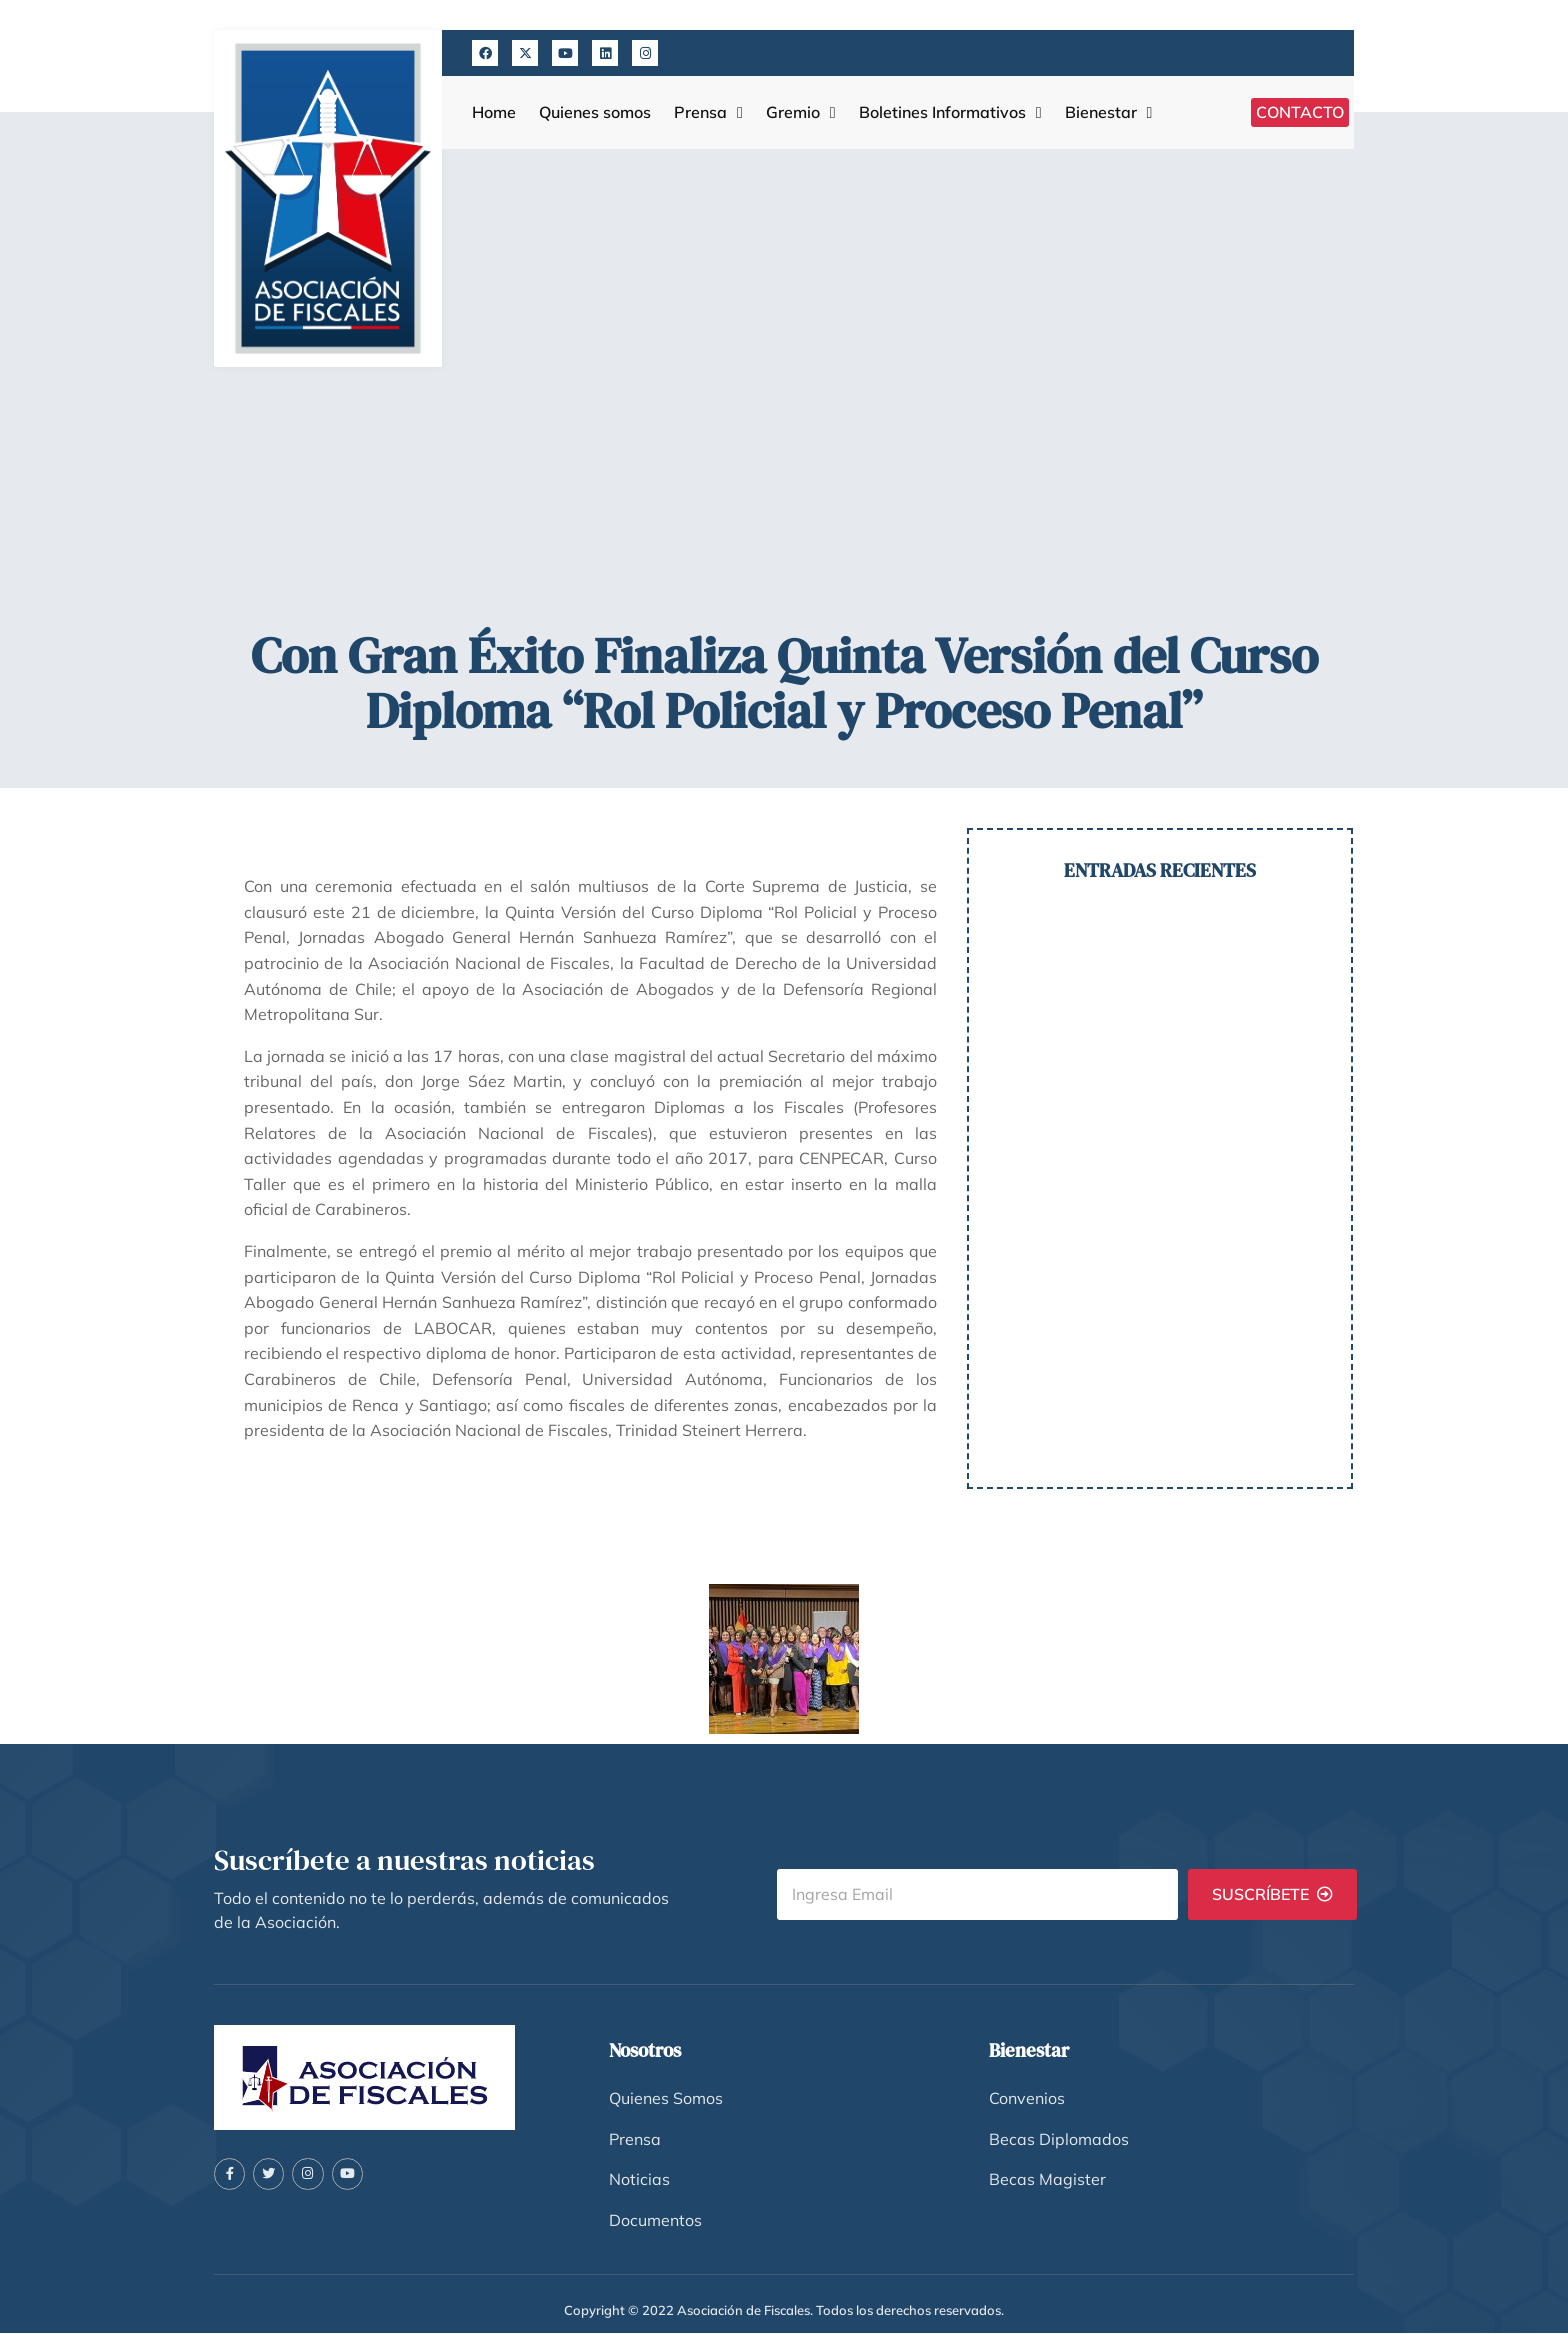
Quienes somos (595, 112)
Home (494, 112)
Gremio (801, 112)
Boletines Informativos (950, 112)
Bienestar (1109, 112)
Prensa (708, 112)
